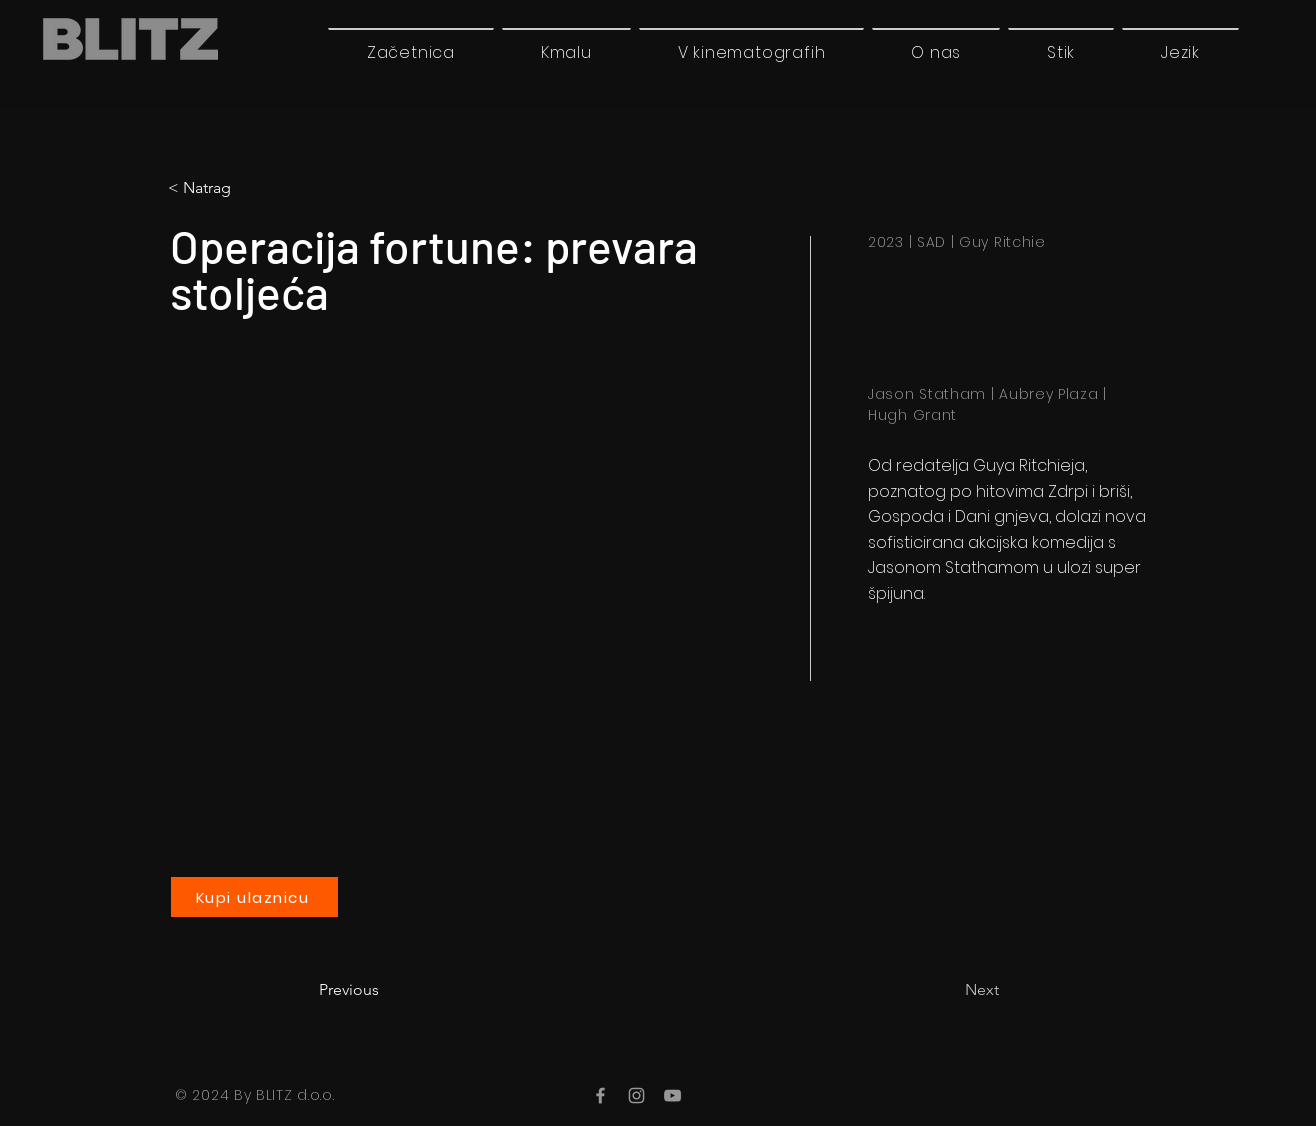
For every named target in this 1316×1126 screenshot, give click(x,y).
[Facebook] (600, 1095)
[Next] (949, 990)
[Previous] (385, 990)
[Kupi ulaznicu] (254, 897)
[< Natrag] (251, 188)
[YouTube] (672, 1095)
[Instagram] (636, 1095)
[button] (1180, 52)
